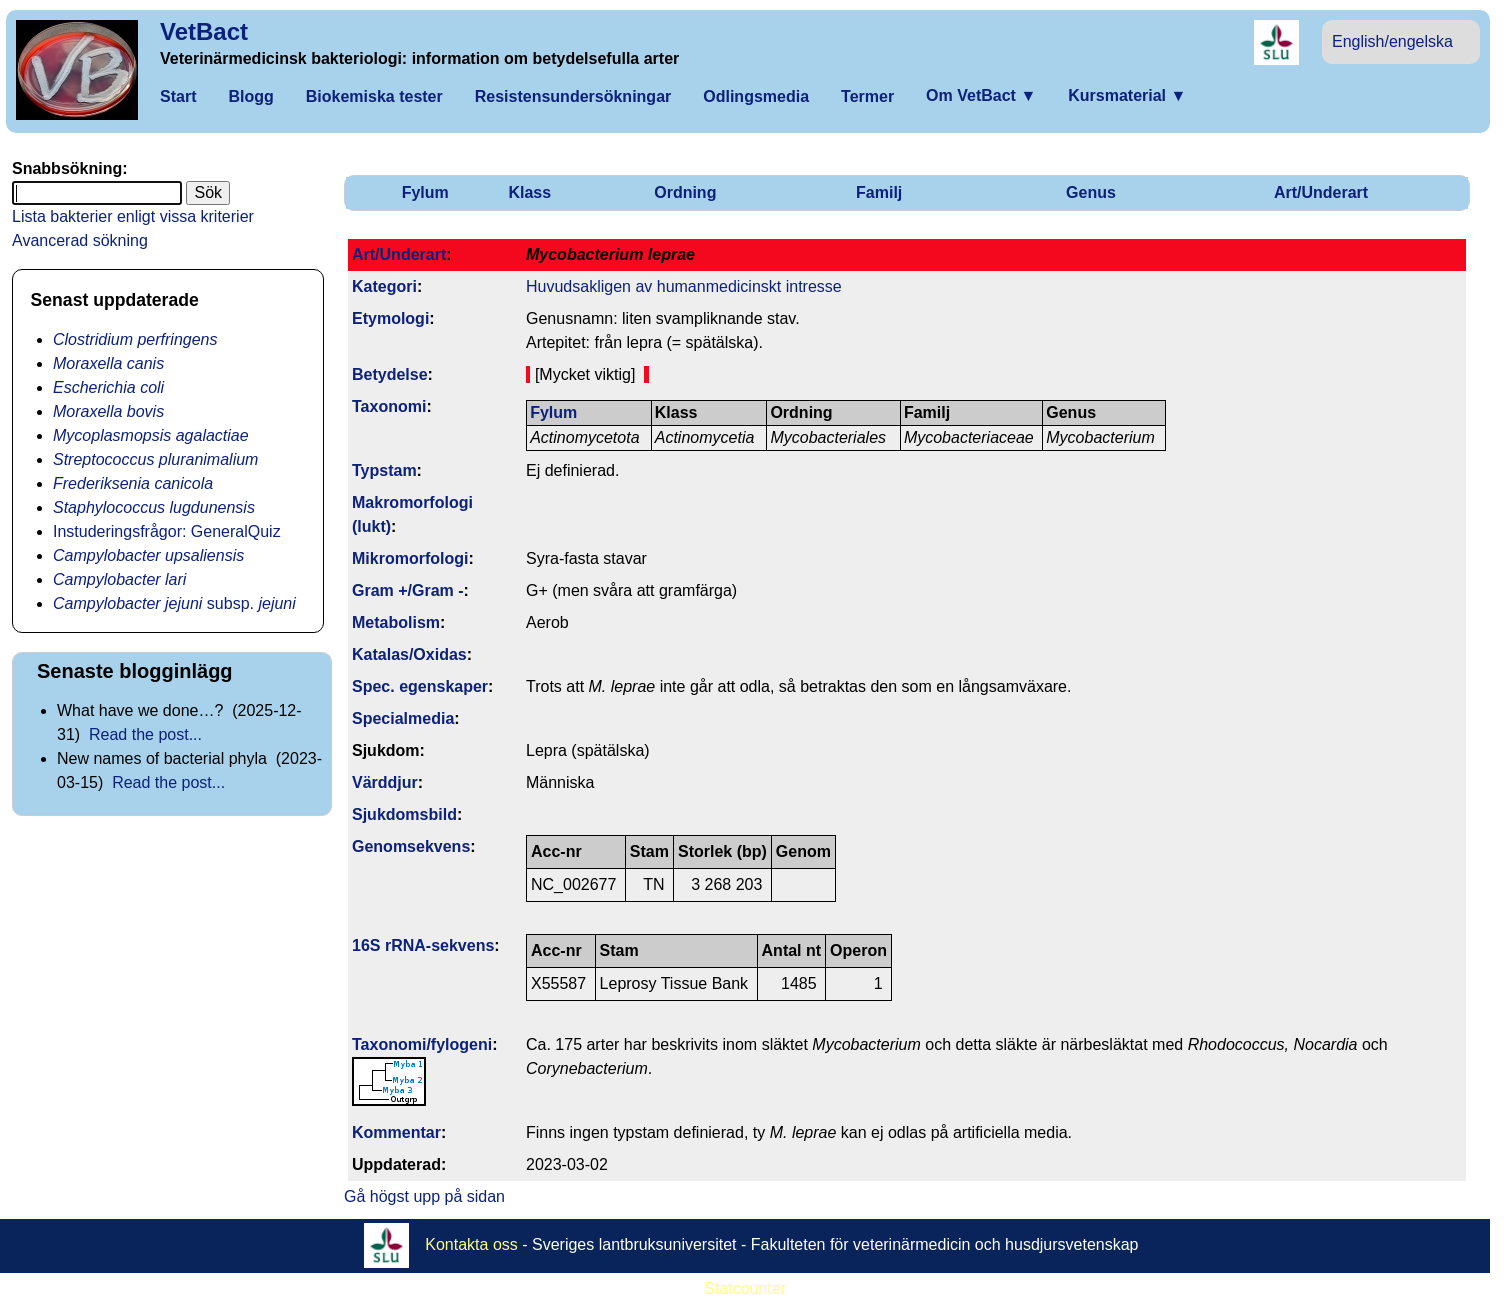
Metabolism (396, 622)
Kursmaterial (1127, 95)
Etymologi (390, 318)
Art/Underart (1321, 192)
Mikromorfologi (410, 558)
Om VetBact (981, 95)
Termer (867, 96)
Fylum (425, 192)
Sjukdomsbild (404, 814)
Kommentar (396, 1132)
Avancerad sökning (80, 240)
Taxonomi (389, 406)
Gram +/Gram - (408, 590)
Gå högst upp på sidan (424, 1196)
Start (178, 96)
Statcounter (745, 1288)
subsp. (174, 603)
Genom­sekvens (411, 846)
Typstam (384, 470)
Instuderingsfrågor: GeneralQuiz (167, 531)
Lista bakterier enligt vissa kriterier (133, 216)
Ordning (685, 192)
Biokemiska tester (374, 96)
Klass (529, 192)
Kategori (384, 286)
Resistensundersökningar (573, 96)
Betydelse (390, 374)
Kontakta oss (471, 1243)
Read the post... (145, 734)
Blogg (250, 96)
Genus (1091, 192)
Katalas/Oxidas (409, 654)
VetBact (204, 31)
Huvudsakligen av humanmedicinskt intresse (684, 286)
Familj (879, 192)
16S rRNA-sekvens (423, 945)
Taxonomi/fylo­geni (422, 1044)
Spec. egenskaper (420, 686)
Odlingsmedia (756, 96)
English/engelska (1392, 41)
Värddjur (385, 782)
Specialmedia (403, 718)
